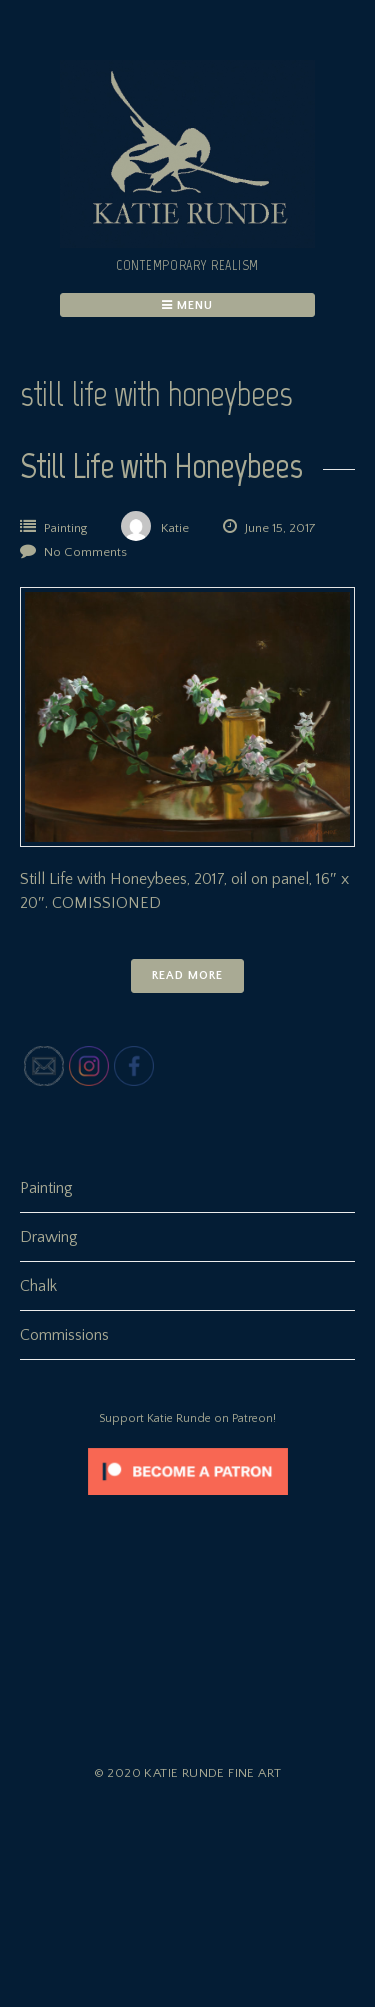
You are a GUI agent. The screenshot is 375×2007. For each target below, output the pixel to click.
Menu (187, 305)
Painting (65, 528)
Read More (187, 975)
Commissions (64, 1335)
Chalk (38, 1286)
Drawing (49, 1237)
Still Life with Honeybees (161, 465)
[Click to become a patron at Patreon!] (188, 1500)
